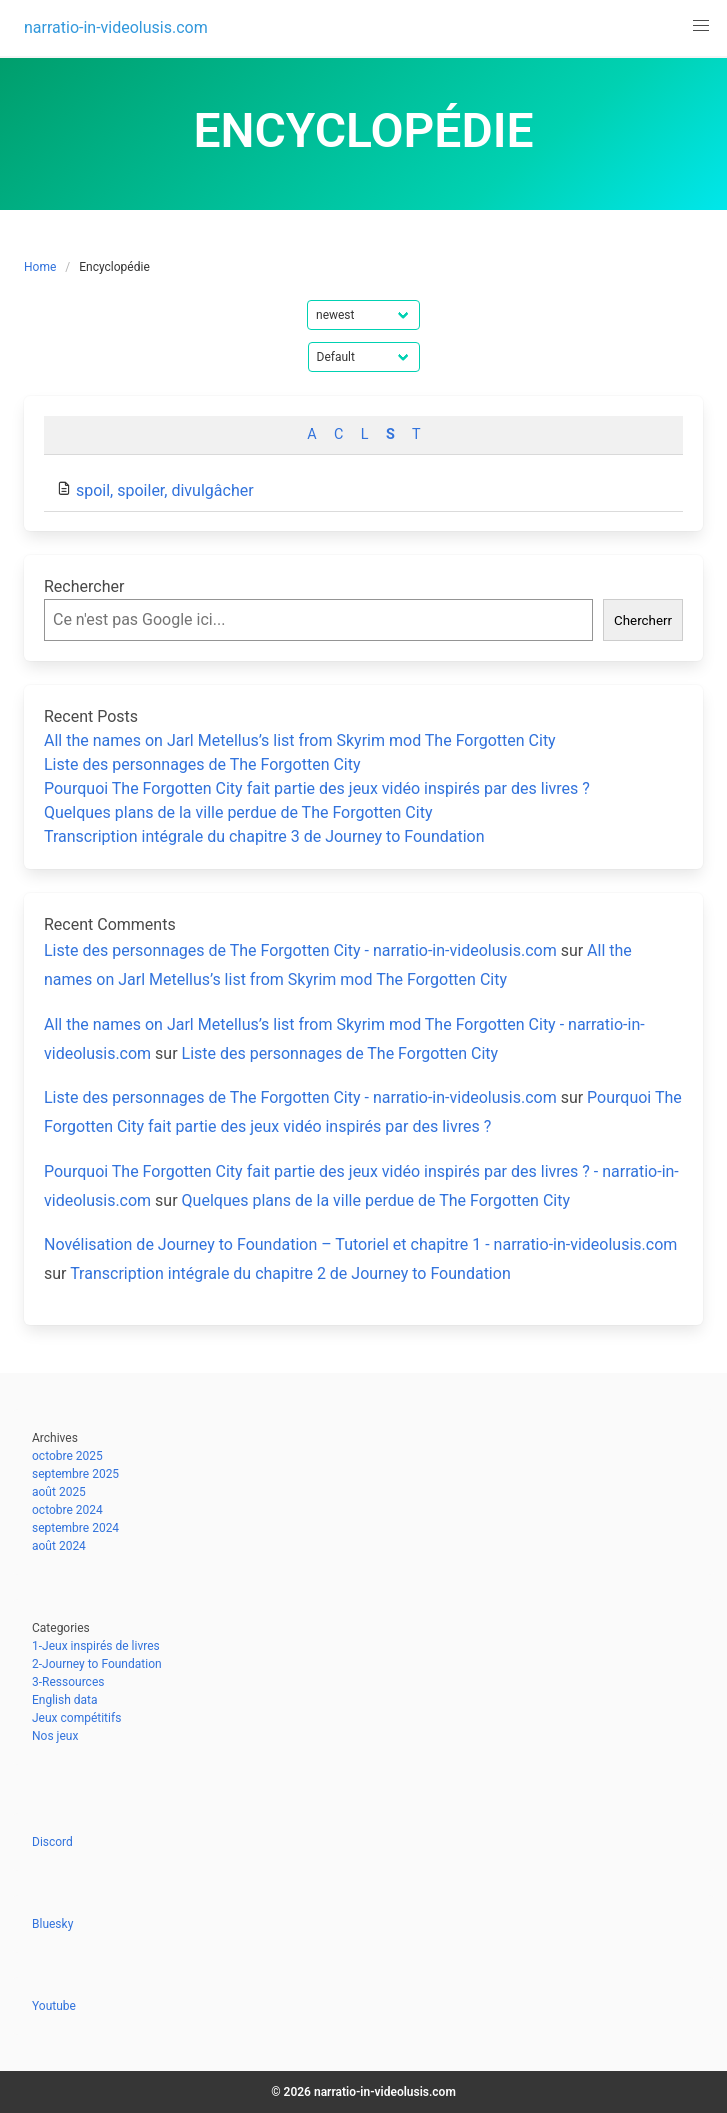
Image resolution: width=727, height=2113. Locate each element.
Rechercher (84, 586)
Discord (52, 1842)
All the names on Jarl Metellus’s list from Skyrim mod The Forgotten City (300, 740)
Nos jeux (55, 1736)
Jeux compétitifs (76, 1718)
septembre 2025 (75, 1474)
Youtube (54, 2006)
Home (40, 267)
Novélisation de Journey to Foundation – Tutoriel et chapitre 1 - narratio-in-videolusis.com (360, 1244)
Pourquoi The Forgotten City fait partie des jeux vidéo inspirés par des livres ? (317, 788)
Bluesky (52, 1924)
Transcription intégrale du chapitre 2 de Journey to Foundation (290, 1273)
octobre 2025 (67, 1456)
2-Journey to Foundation (97, 1664)
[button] (701, 26)
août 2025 (59, 1492)
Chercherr (643, 620)
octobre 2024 (67, 1510)
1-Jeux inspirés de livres (96, 1646)
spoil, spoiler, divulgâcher (165, 490)
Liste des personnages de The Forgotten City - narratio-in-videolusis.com (300, 950)
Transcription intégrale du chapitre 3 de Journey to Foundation (264, 836)
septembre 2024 (75, 1528)
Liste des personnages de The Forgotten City (202, 764)
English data (65, 1700)
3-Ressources (68, 1682)
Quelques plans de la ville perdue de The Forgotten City (238, 812)
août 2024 (59, 1546)
